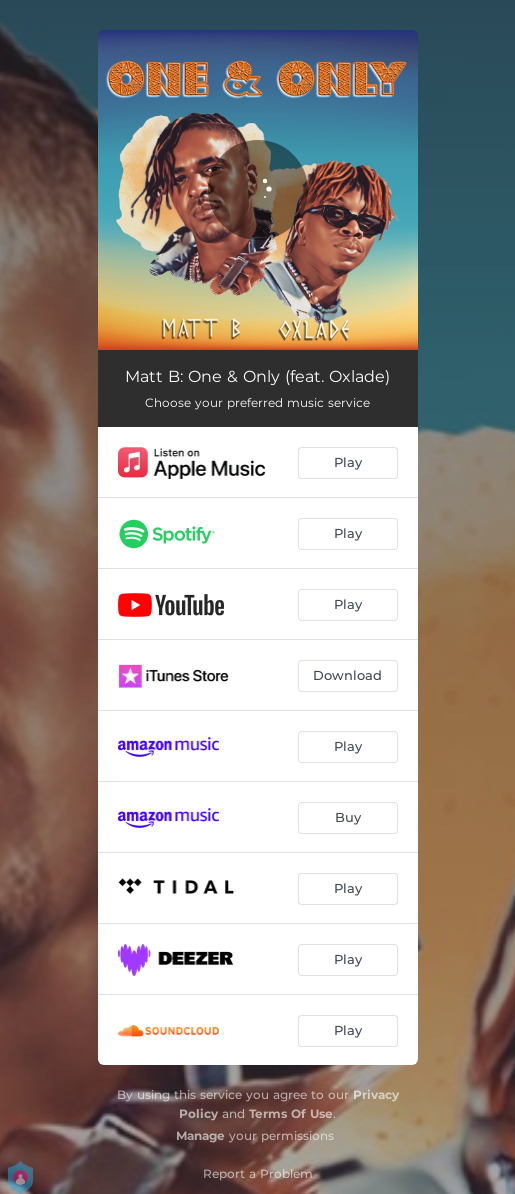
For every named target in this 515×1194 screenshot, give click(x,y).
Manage (200, 1135)
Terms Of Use (291, 1113)
